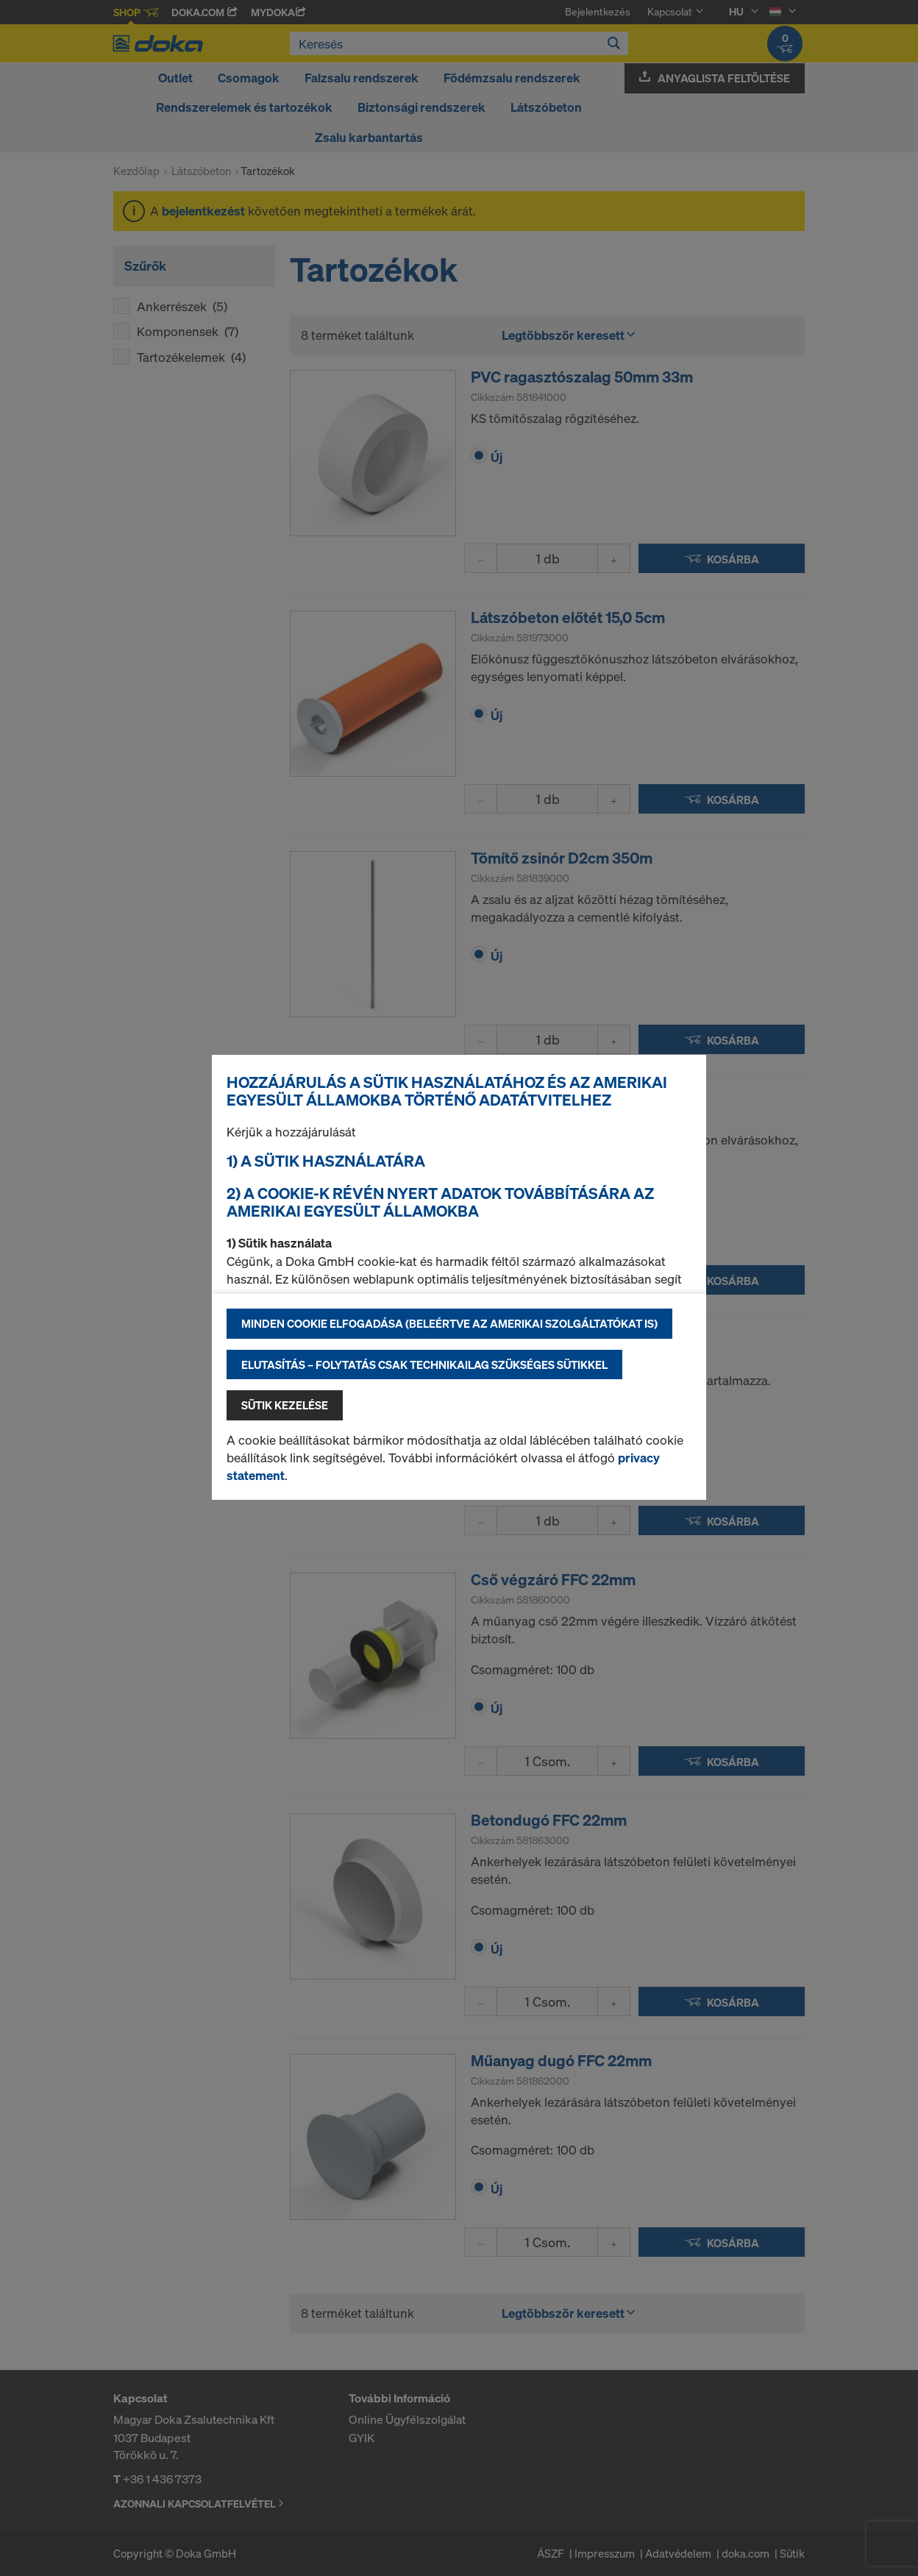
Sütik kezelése (284, 1405)
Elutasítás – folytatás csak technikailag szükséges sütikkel (424, 1364)
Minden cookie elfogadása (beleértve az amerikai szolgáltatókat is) (449, 1323)
